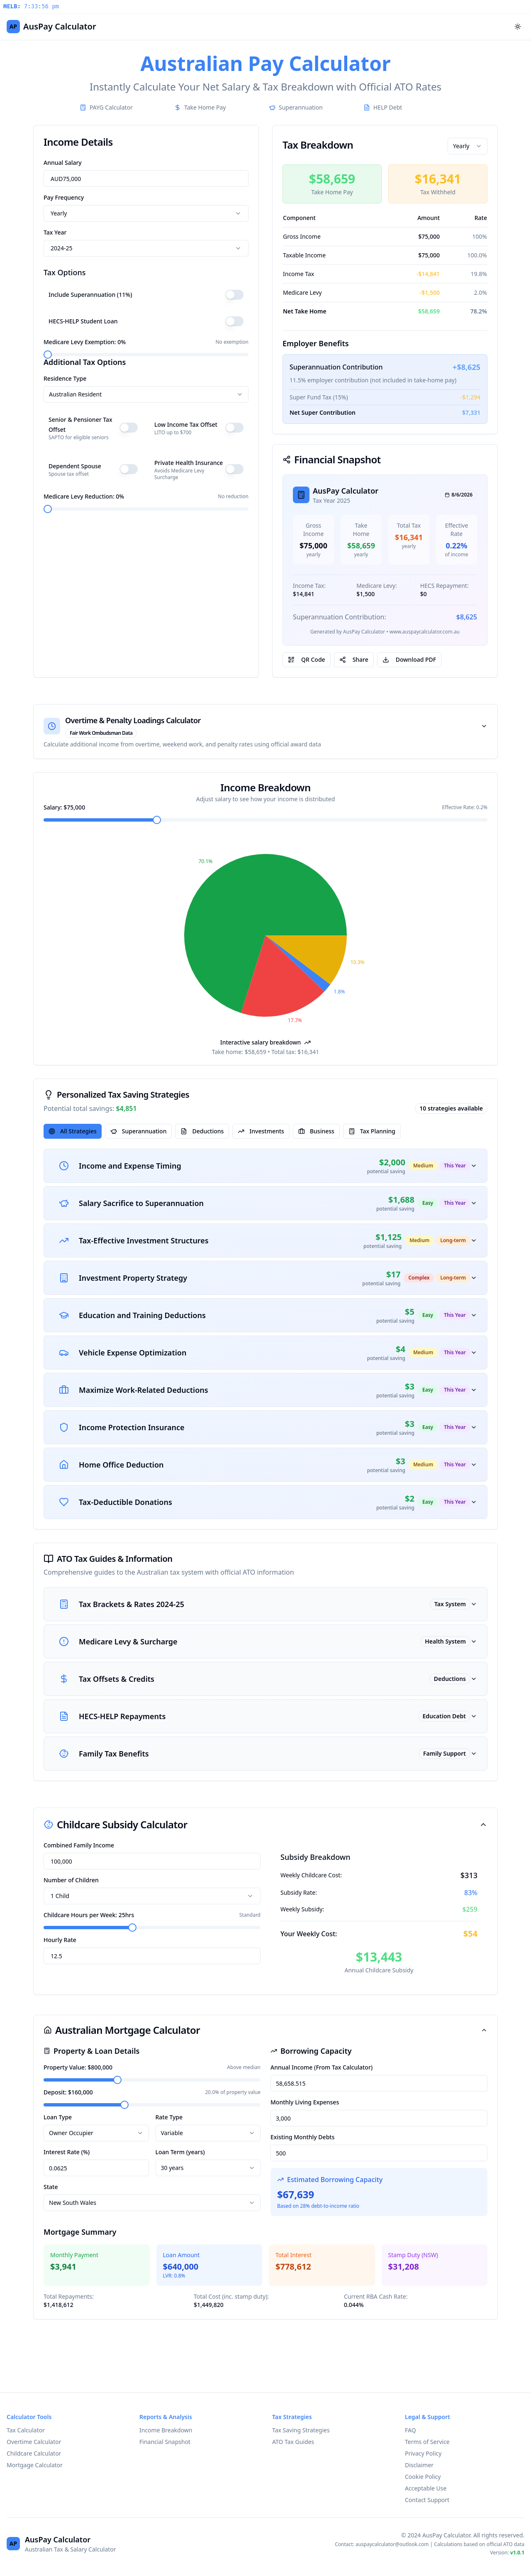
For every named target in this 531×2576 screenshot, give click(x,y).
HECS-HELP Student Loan (83, 321)
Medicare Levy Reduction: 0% (84, 496)
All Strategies (73, 1131)
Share (353, 659)
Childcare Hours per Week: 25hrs (89, 1915)
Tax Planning (371, 1131)
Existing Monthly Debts (302, 2137)
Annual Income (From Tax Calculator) (321, 2067)
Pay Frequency (64, 197)
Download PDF (409, 659)
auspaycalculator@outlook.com (392, 2544)
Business (316, 1131)
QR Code (306, 659)
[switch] (234, 295)
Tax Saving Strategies (301, 2430)
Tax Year (55, 232)
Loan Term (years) (180, 2152)
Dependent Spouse (75, 466)
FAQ (410, 2430)
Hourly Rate (60, 1940)
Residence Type (65, 378)
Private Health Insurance (188, 463)
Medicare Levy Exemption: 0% (85, 342)
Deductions (202, 1131)
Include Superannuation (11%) (90, 294)
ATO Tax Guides (293, 2442)
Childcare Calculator (34, 2453)
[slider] (48, 354)
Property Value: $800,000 (78, 2067)
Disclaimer (419, 2465)
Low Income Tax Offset (185, 424)
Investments (261, 1131)
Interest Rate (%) (67, 2152)
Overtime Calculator (34, 2442)
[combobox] (146, 213)
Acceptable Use (425, 2488)
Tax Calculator (26, 2430)
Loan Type (58, 2117)
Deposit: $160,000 (68, 2092)
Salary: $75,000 (64, 807)
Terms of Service (427, 2442)
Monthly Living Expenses (304, 2102)
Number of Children (71, 1880)
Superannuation (138, 1131)
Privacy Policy (423, 2453)
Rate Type (169, 2117)
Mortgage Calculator (35, 2465)
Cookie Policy (423, 2477)
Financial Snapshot (164, 2442)
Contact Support (427, 2500)
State (51, 2187)
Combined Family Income (79, 1845)
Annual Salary (63, 162)
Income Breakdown (165, 2430)
